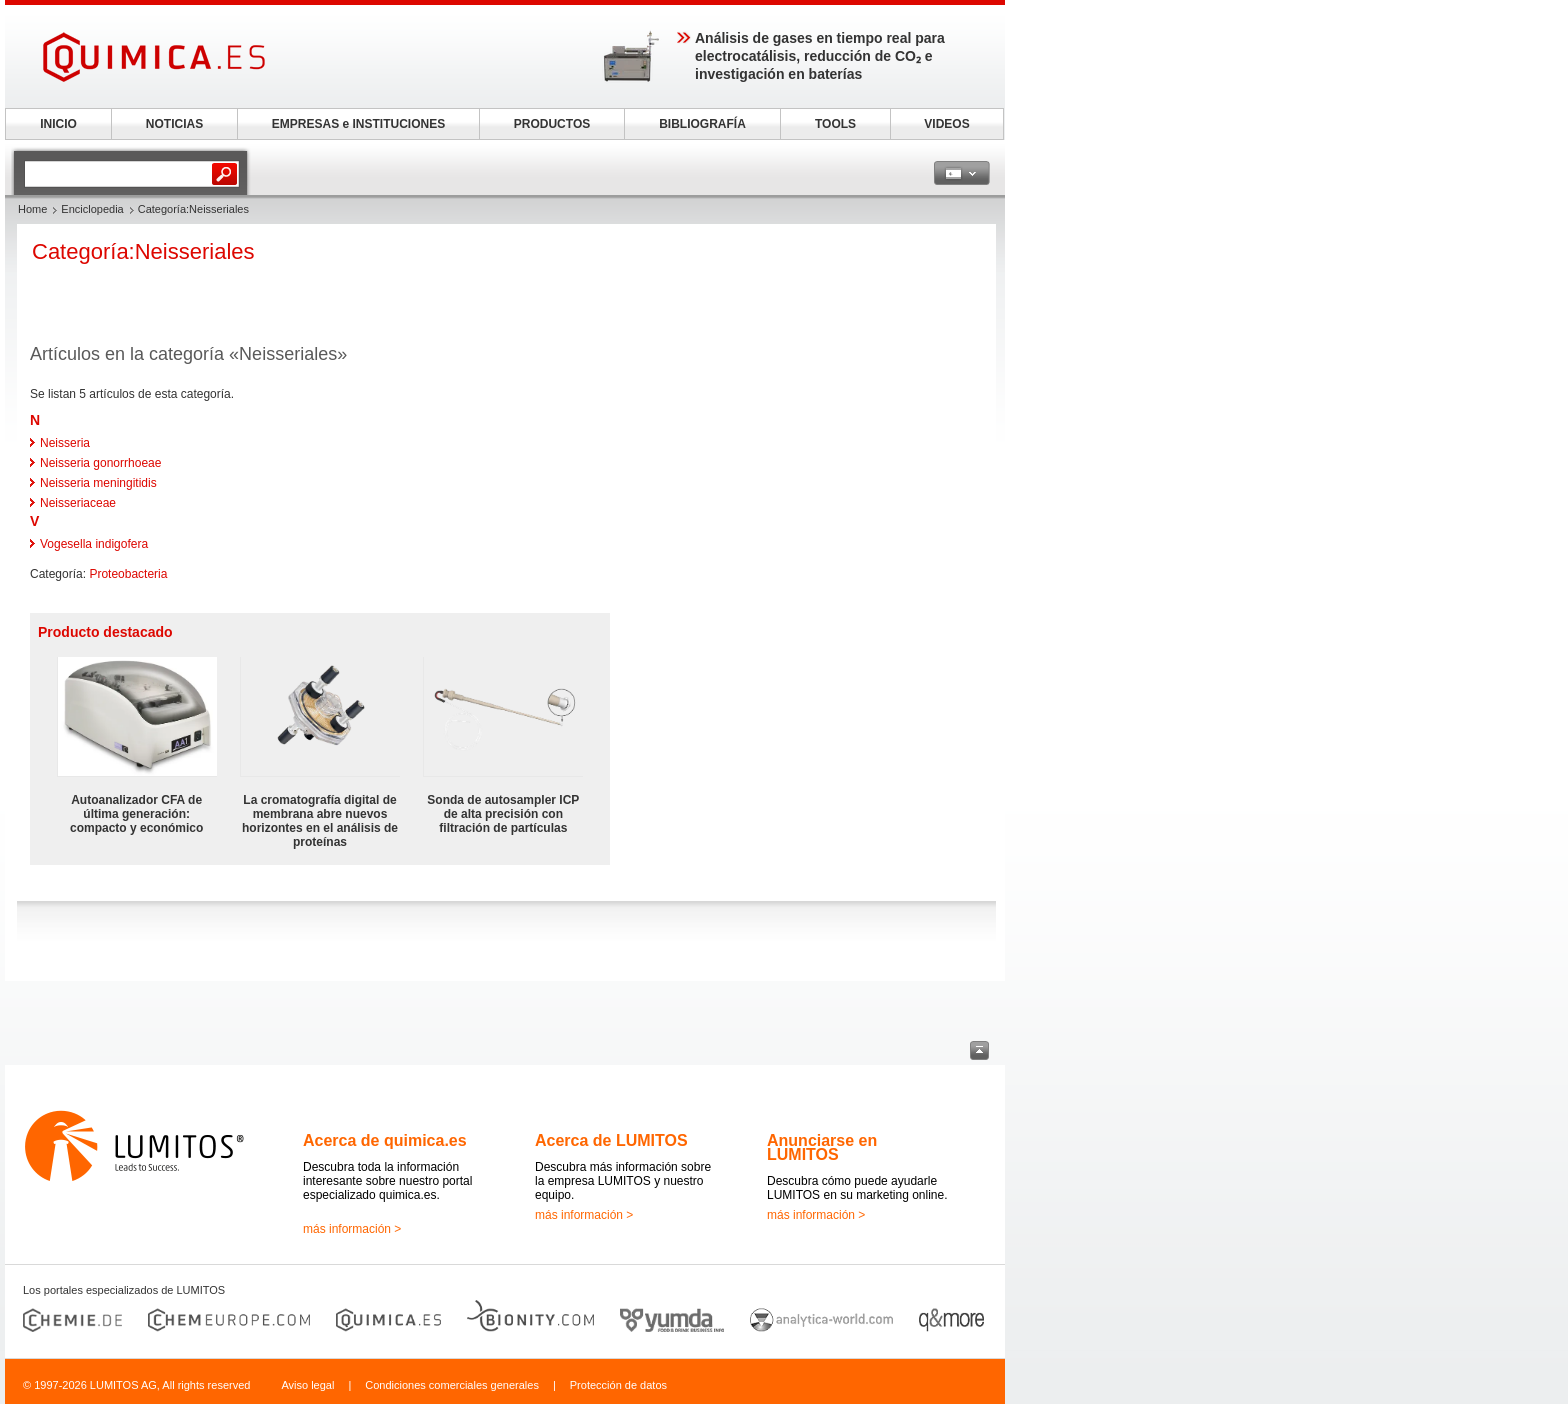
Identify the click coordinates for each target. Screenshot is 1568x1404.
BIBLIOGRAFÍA (702, 124)
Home (32, 209)
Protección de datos (618, 1385)
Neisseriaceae (78, 503)
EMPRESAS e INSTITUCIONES (358, 124)
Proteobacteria (128, 574)
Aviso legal (307, 1385)
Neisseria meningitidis (98, 483)
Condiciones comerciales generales (452, 1385)
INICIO (58, 124)
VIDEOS (946, 124)
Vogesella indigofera (94, 544)
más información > (352, 1229)
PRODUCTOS (552, 124)
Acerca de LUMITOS (611, 1140)
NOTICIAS (174, 124)
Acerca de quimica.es (385, 1140)
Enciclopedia (92, 209)
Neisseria (65, 443)
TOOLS (835, 124)
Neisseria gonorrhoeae (100, 463)
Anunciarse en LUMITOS (822, 1147)
